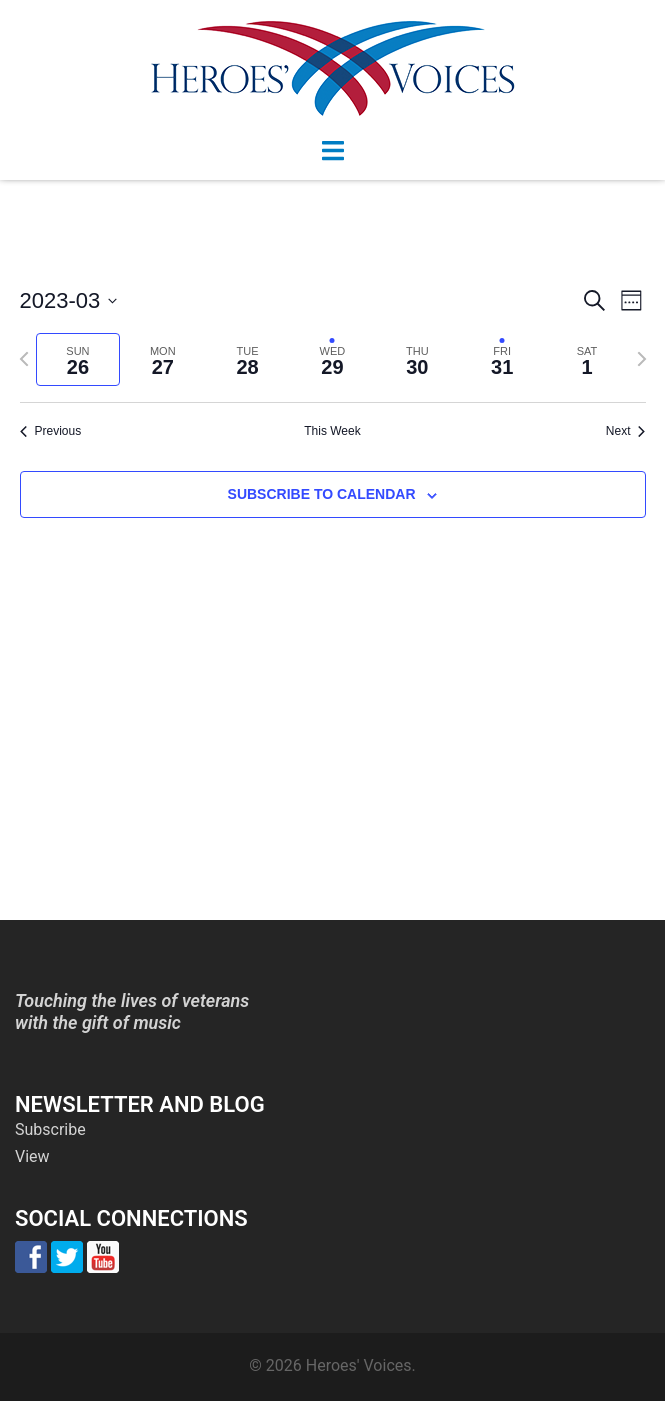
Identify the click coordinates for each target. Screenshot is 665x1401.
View (32, 1156)
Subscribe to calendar (322, 494)
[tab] (78, 359)
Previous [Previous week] (51, 431)
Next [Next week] (626, 431)
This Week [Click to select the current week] (332, 431)
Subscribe (50, 1129)
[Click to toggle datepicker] (69, 300)
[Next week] (642, 359)
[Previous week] (24, 359)
